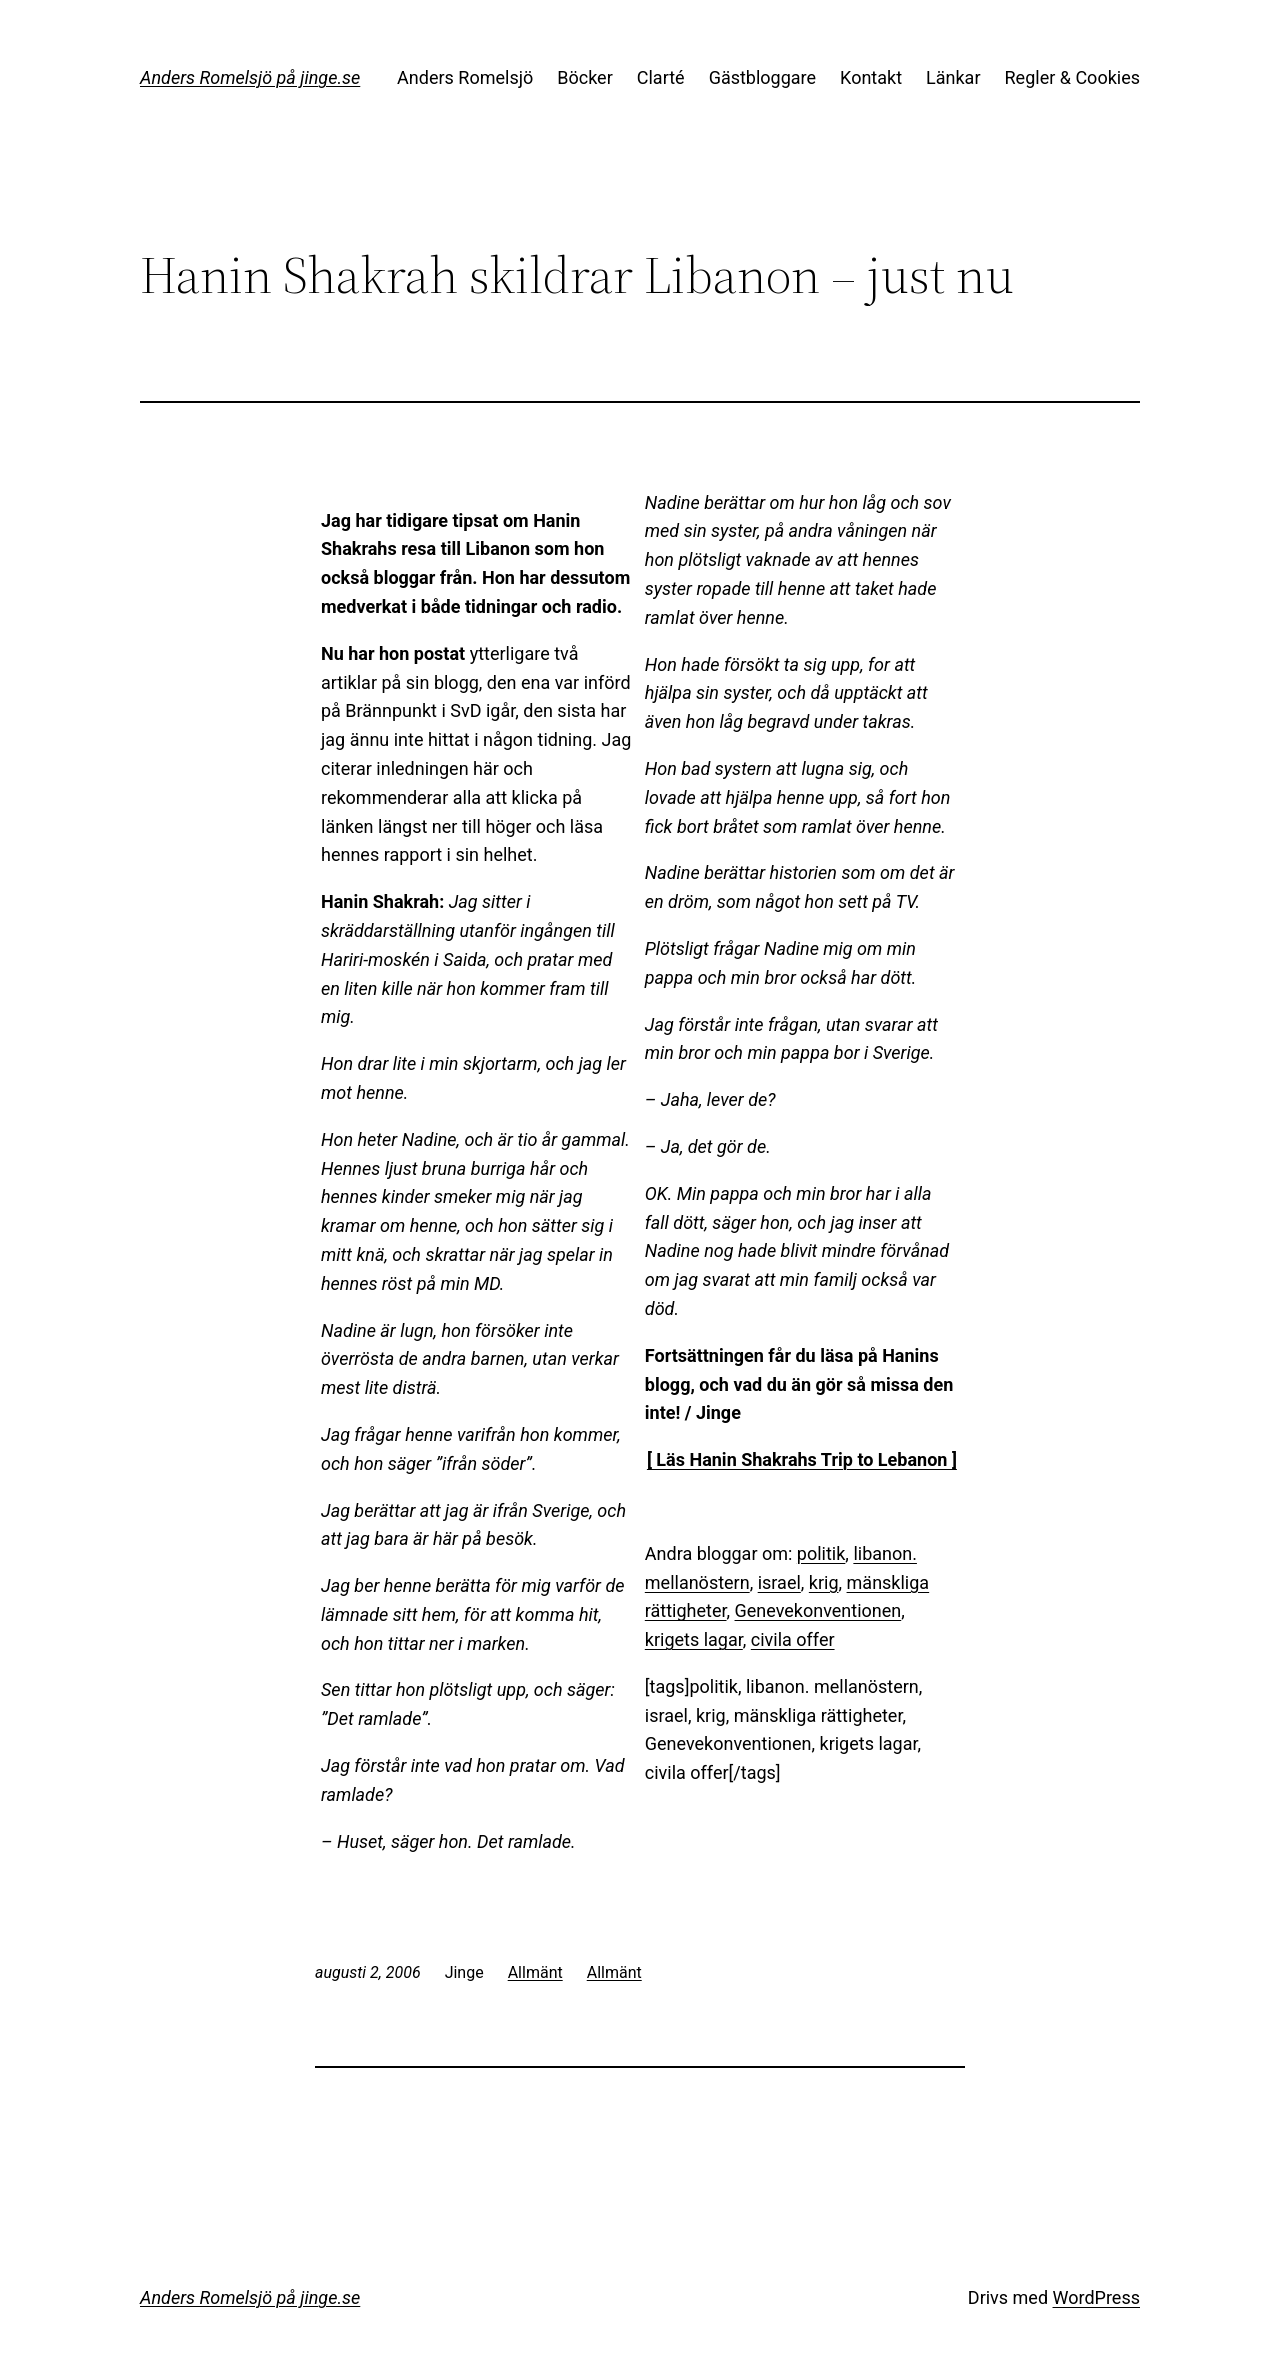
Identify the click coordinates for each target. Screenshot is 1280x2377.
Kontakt (871, 77)
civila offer (793, 1639)
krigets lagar (694, 1639)
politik (821, 1553)
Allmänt (535, 1972)
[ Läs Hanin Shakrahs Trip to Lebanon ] (802, 1459)
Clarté (661, 77)
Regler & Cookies (1072, 77)
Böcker (585, 77)
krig (824, 1582)
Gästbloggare (762, 77)
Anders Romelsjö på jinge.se (250, 77)
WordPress (1096, 2297)
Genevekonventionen (818, 1610)
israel (779, 1582)
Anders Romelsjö (465, 77)
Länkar (953, 77)
